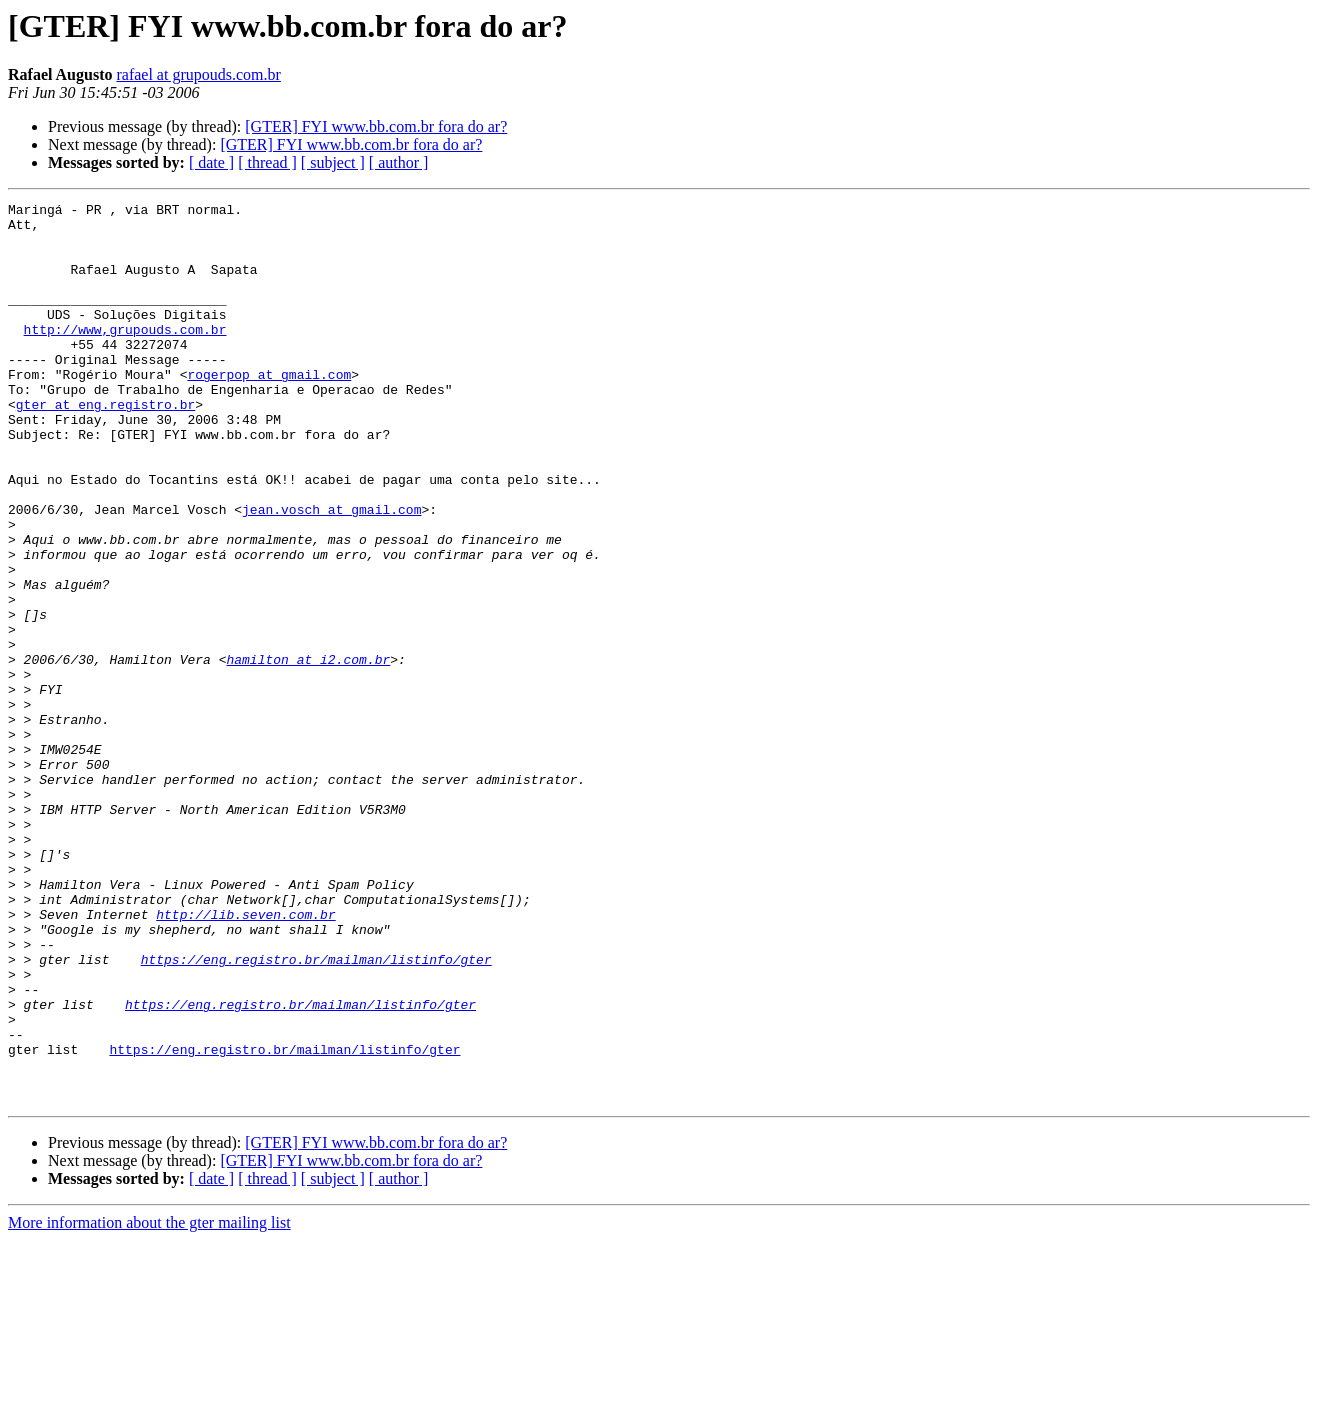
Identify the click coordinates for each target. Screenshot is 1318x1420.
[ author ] (399, 162)
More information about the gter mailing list (149, 1402)
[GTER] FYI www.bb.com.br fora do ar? (376, 126)
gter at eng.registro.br (105, 446)
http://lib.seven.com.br (245, 1058)
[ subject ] (333, 162)
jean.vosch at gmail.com (331, 572)
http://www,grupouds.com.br (125, 356)
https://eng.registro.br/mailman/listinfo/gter (316, 1112)
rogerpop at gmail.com (269, 410)
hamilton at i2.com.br (308, 752)
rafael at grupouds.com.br (198, 74)
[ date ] (211, 162)
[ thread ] (267, 162)
